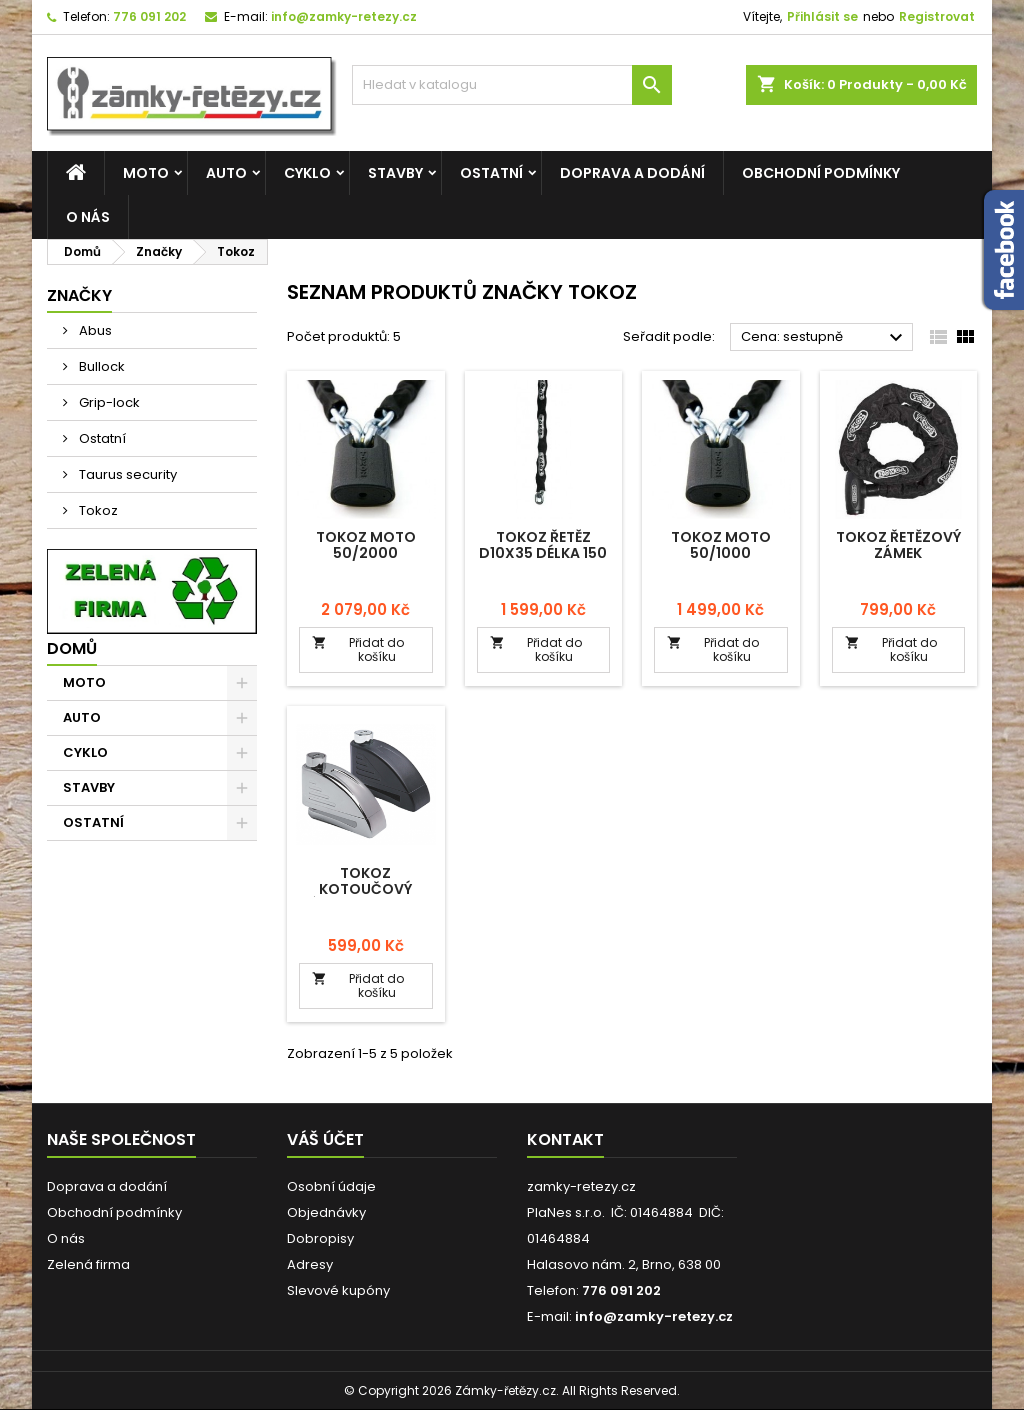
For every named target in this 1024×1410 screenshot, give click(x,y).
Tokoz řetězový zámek (898, 545)
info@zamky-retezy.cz (344, 16)
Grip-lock (108, 402)
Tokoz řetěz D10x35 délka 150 (543, 545)
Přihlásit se (822, 16)
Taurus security (126, 474)
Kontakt (565, 1139)
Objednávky (326, 1212)
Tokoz (97, 510)
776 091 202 (149, 16)
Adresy (310, 1264)
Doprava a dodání (632, 173)
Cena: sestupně (824, 338)
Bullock (100, 366)
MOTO (146, 173)
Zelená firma (88, 1264)
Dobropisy (320, 1238)
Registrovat (937, 16)
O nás (88, 217)
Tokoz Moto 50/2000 (366, 545)
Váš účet (325, 1139)
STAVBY (395, 173)
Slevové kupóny (338, 1290)
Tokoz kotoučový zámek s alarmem (366, 889)
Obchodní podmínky (821, 173)
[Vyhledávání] (512, 85)
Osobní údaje (331, 1186)
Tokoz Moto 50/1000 (721, 545)
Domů (72, 648)
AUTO (226, 173)
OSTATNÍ (491, 173)
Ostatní (101, 438)
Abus (94, 330)
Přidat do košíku (358, 649)
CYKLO (307, 173)
